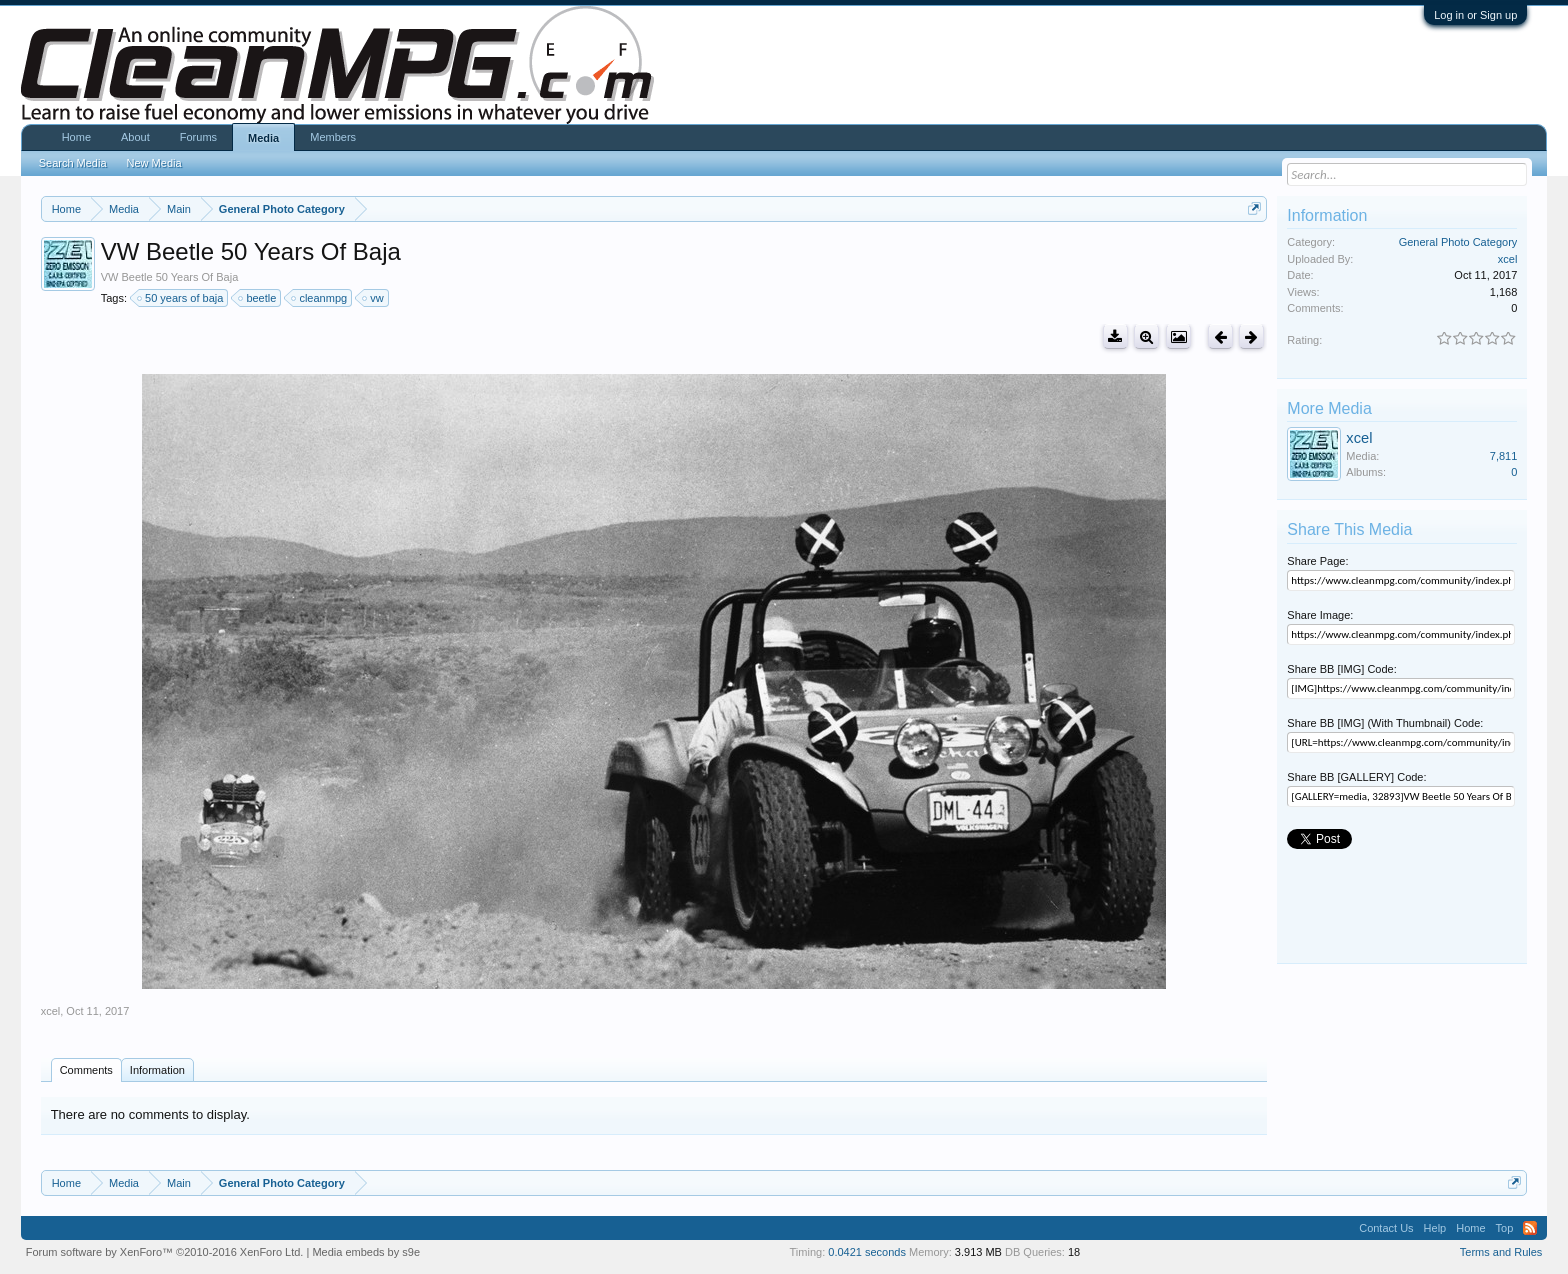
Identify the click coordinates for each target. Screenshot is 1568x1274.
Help (1435, 1228)
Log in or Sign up (1475, 15)
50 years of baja (181, 298)
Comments (86, 1070)
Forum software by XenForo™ (165, 1252)
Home (76, 137)
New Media (154, 163)
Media (263, 138)
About (135, 137)
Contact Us (1386, 1228)
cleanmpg (320, 298)
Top (1505, 1228)
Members (333, 137)
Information (157, 1070)
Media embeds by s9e (366, 1252)
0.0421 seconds (867, 1252)
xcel (51, 1011)
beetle (258, 298)
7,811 (1504, 456)
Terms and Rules (1501, 1252)
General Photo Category (1458, 242)
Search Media (73, 163)
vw (373, 298)
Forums (198, 137)
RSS (1530, 1228)
